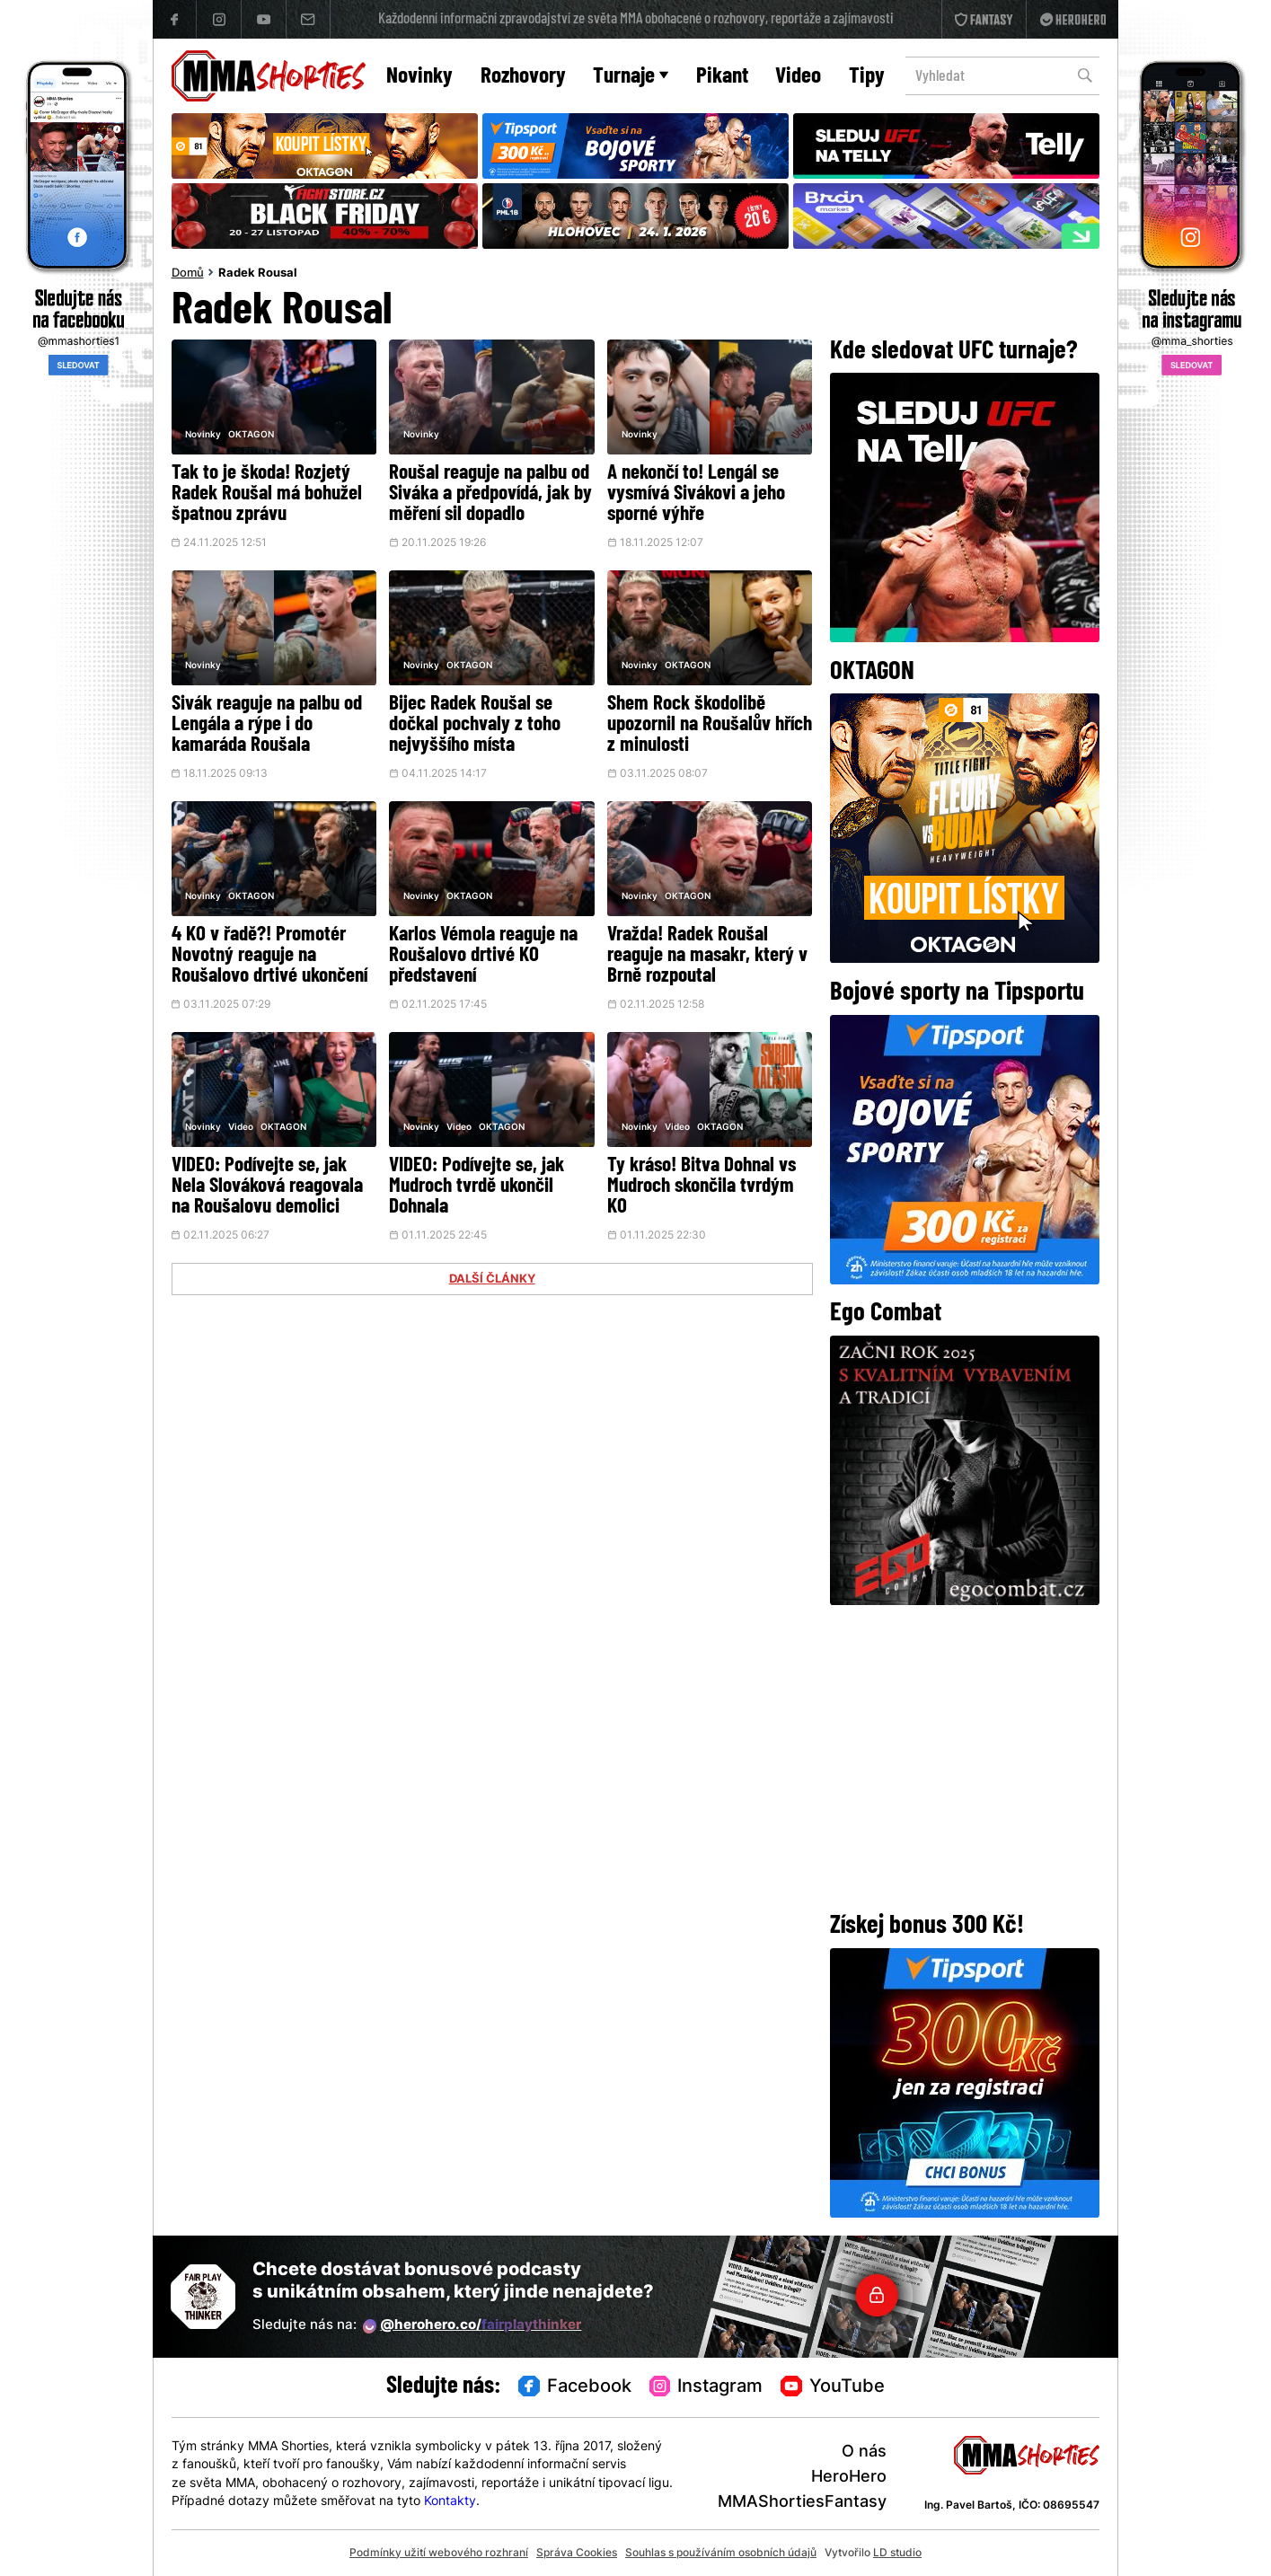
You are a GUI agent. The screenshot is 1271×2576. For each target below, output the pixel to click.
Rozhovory (523, 77)
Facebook (574, 2387)
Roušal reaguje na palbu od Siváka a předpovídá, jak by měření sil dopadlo (490, 494)
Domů (188, 274)
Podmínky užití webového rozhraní (438, 2553)
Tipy (867, 77)
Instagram (706, 2387)
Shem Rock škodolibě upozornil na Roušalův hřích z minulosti (709, 725)
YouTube (833, 2387)
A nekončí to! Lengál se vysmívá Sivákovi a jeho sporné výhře (696, 494)
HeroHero (849, 2477)
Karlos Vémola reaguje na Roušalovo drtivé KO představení (483, 956)
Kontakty (450, 2502)
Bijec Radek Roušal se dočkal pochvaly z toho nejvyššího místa (474, 725)
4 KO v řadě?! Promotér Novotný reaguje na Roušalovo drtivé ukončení (269, 956)
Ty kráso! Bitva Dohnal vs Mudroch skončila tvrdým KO (701, 1187)
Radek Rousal (257, 274)
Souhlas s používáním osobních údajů (720, 2553)
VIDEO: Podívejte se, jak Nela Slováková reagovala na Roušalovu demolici (267, 1187)
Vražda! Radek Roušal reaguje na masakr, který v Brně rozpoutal (707, 956)
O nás (864, 2452)
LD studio (897, 2553)
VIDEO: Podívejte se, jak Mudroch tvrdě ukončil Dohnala (476, 1187)
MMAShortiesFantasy (802, 2502)
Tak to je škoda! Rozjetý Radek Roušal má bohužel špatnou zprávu (267, 494)
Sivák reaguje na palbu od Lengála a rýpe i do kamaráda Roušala (267, 725)
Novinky (419, 77)
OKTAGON (251, 435)
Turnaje (630, 77)
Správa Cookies (576, 2553)
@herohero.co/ (472, 2326)
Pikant (722, 77)
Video (798, 77)
